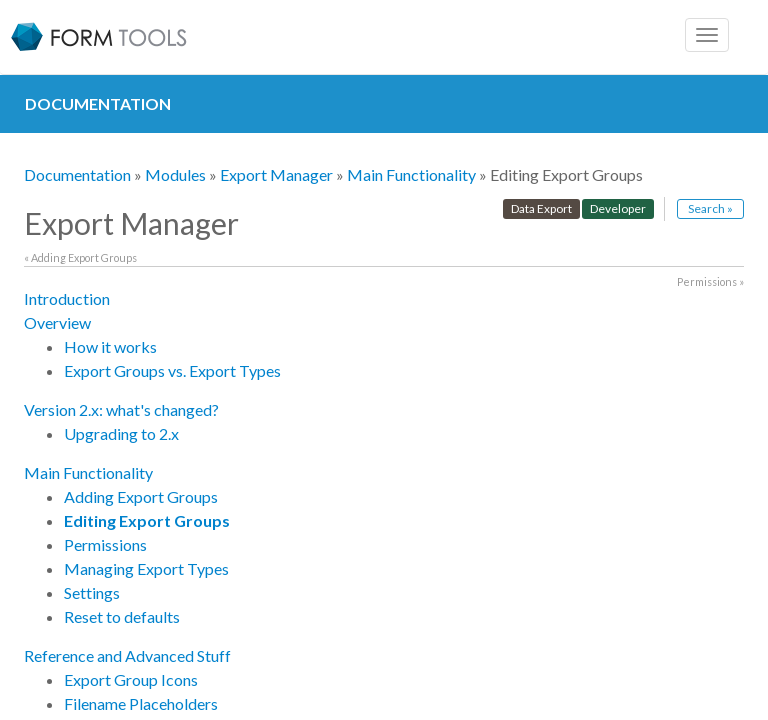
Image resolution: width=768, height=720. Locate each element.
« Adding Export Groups (80, 257)
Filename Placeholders (141, 703)
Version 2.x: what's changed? (121, 409)
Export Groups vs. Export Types (172, 370)
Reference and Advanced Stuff (127, 655)
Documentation (77, 174)
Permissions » (710, 281)
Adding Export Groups (141, 496)
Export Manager (276, 174)
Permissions (105, 544)
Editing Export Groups (147, 520)
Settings (92, 592)
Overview (57, 322)
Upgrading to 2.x (121, 433)
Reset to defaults (122, 616)
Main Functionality (411, 174)
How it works (110, 346)
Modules (175, 174)
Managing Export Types (146, 568)
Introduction (67, 298)
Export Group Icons (131, 679)
